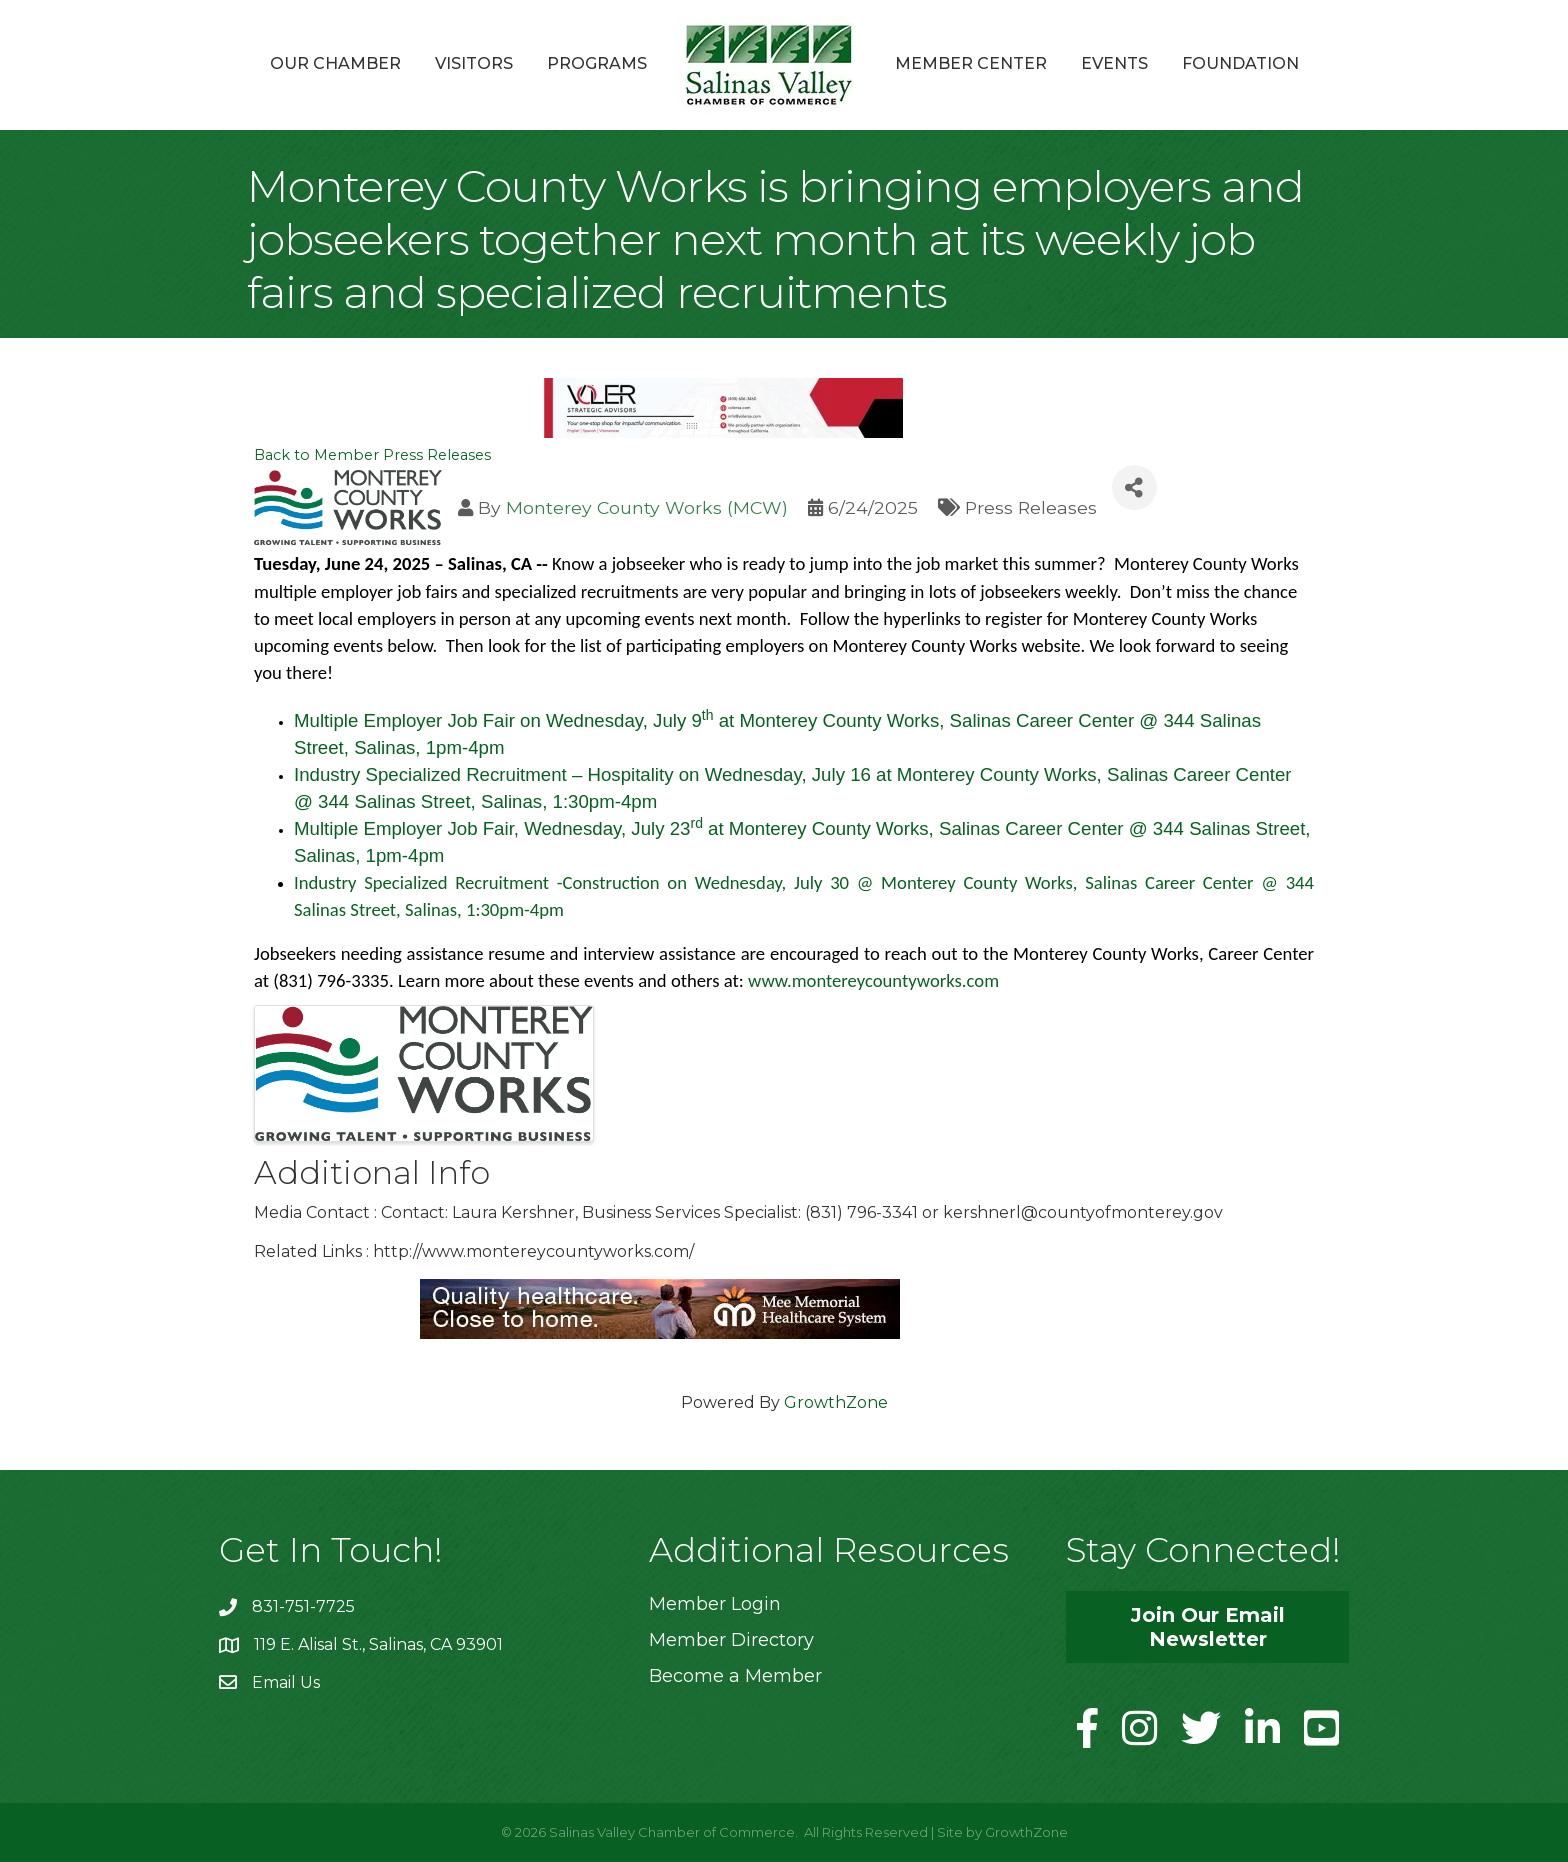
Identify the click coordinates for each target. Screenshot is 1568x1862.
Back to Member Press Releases (372, 455)
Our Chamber (335, 63)
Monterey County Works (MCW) (647, 507)
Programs (597, 63)
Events (1114, 63)
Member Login (715, 1604)
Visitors (474, 63)
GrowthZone (836, 1402)
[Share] (1134, 487)
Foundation (1240, 63)
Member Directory (731, 1640)
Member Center (971, 63)
